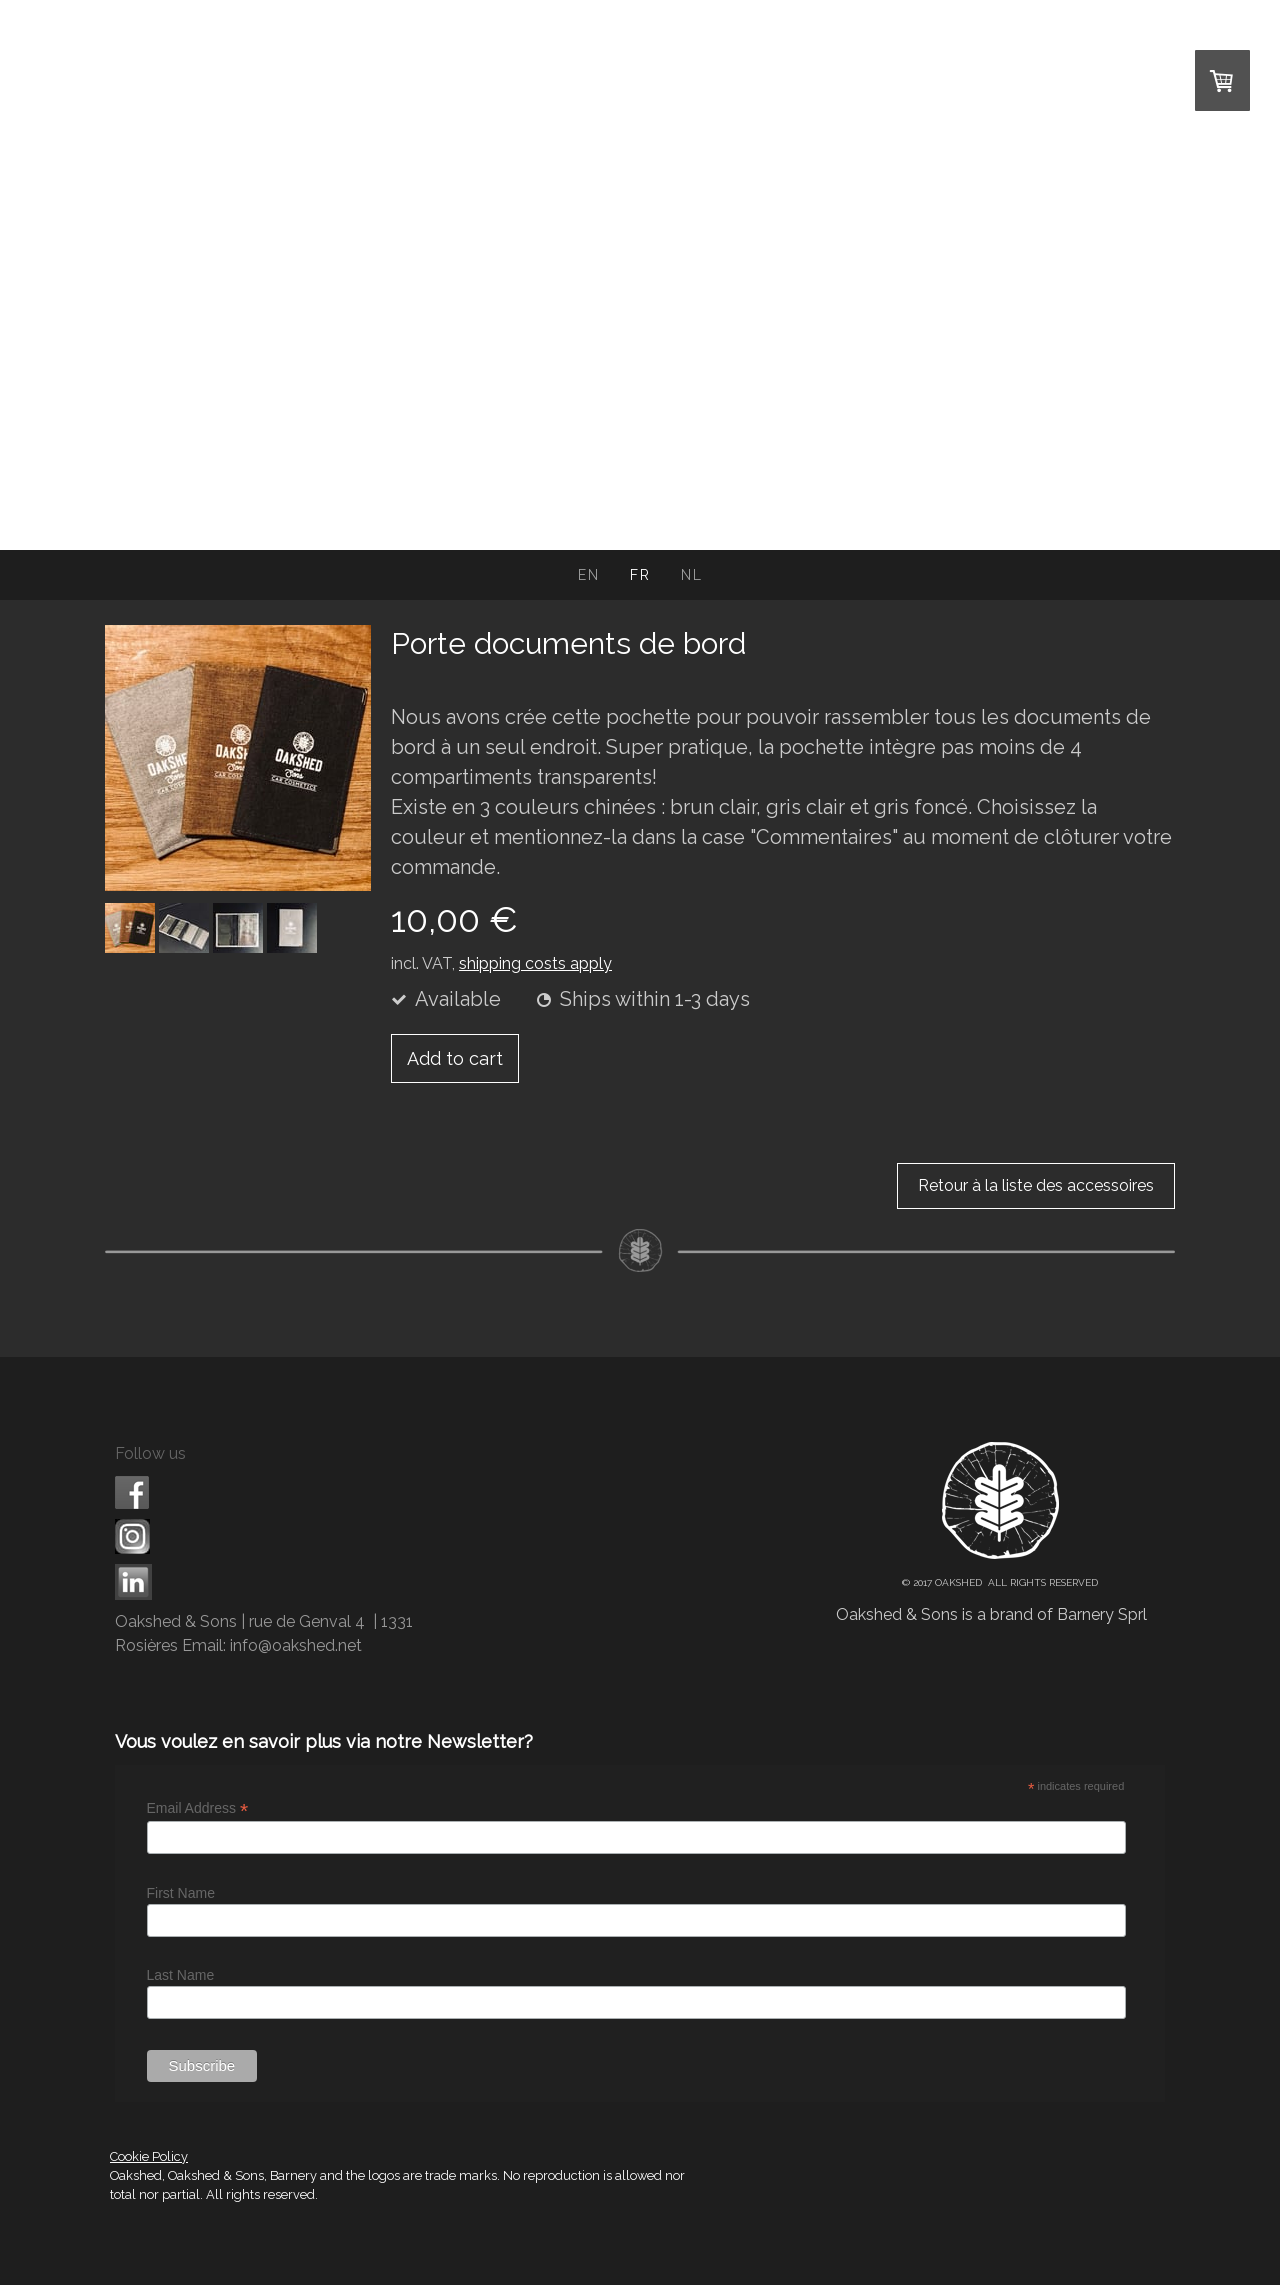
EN (589, 575)
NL (692, 575)
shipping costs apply (535, 963)
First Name (181, 1893)
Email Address (198, 1808)
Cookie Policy (149, 2156)
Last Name (181, 1975)
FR (640, 575)
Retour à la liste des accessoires (1036, 1185)
